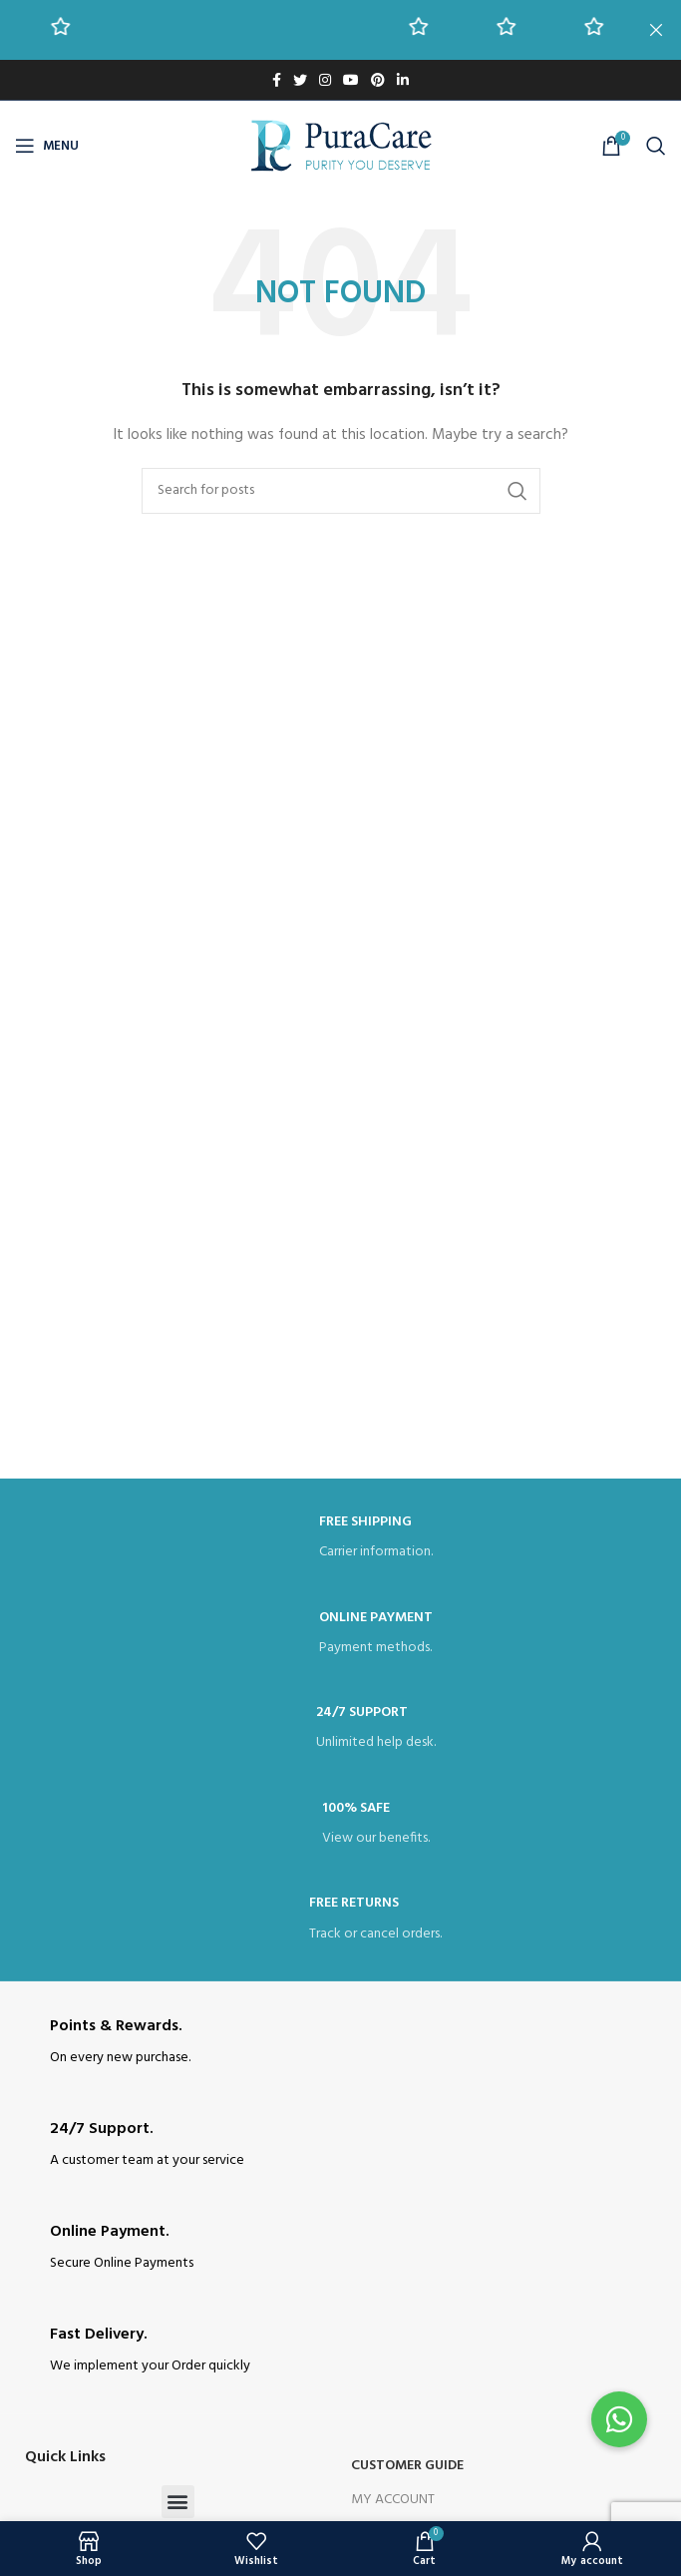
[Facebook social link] (276, 80)
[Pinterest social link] (378, 80)
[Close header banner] (656, 30)
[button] (178, 2501)
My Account (393, 2499)
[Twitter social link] (300, 80)
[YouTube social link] (351, 80)
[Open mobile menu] (47, 146)
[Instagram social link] (325, 80)
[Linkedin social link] (403, 80)
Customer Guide (407, 2465)
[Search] (656, 146)
